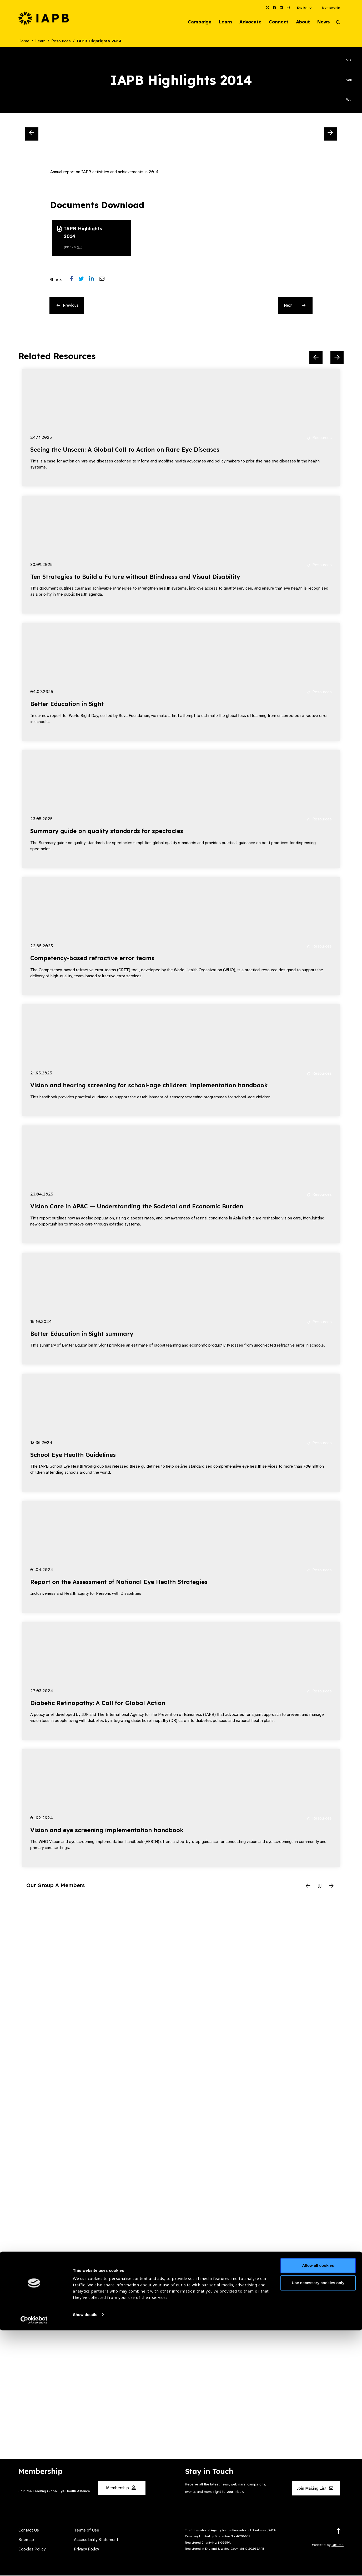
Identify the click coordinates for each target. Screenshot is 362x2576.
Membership (331, 7)
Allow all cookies (318, 2511)
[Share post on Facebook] (74, 280)
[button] (304, 7)
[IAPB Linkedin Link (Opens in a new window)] (281, 7)
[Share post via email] (104, 280)
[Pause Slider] (320, 1887)
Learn (217, 22)
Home (23, 41)
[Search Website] (338, 23)
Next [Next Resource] (294, 305)
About (300, 22)
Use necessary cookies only (318, 2528)
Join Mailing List (314, 2489)
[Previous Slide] (31, 134)
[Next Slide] (330, 134)
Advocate (244, 22)
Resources (61, 41)
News (322, 22)
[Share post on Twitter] (84, 280)
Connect (274, 22)
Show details (85, 2560)
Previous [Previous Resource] (68, 305)
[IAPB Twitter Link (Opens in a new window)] (267, 7)
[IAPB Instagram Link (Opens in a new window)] (288, 7)
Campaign (190, 22)
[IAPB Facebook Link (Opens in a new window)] (274, 7)
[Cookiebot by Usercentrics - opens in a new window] (34, 2566)
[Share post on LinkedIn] (94, 280)
